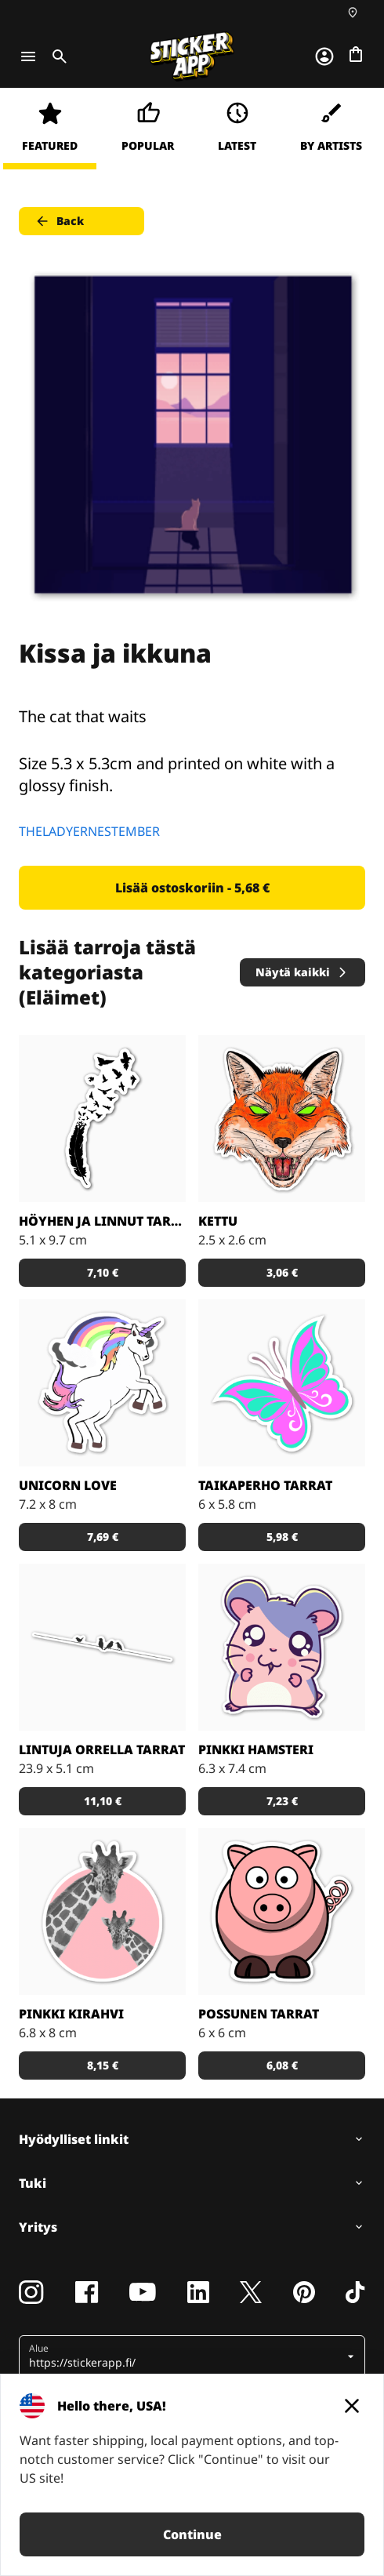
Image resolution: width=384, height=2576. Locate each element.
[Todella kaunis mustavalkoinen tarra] (102, 1118)
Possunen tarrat (258, 2013)
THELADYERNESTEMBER (89, 831)
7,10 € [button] (102, 1272)
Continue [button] (192, 2534)
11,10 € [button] (102, 1800)
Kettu (217, 1221)
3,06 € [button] (282, 1272)
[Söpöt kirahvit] (102, 1911)
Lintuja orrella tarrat (102, 1749)
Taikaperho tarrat (265, 1485)
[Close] (351, 2405)
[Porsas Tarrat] (281, 1911)
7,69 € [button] (102, 1536)
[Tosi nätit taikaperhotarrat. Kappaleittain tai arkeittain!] (281, 1382)
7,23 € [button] (282, 1800)
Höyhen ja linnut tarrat (102, 1221)
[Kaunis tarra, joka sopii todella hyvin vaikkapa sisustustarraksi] (102, 1647)
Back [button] (59, 221)
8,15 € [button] (102, 2065)
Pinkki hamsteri (255, 1749)
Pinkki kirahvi (71, 2013)
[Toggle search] (56, 56)
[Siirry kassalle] (355, 54)
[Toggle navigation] (28, 56)
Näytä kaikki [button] (302, 972)
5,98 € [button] (282, 1536)
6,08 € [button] (282, 2065)
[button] (186, 2356)
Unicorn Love (68, 1485)
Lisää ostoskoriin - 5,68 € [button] (192, 887)
